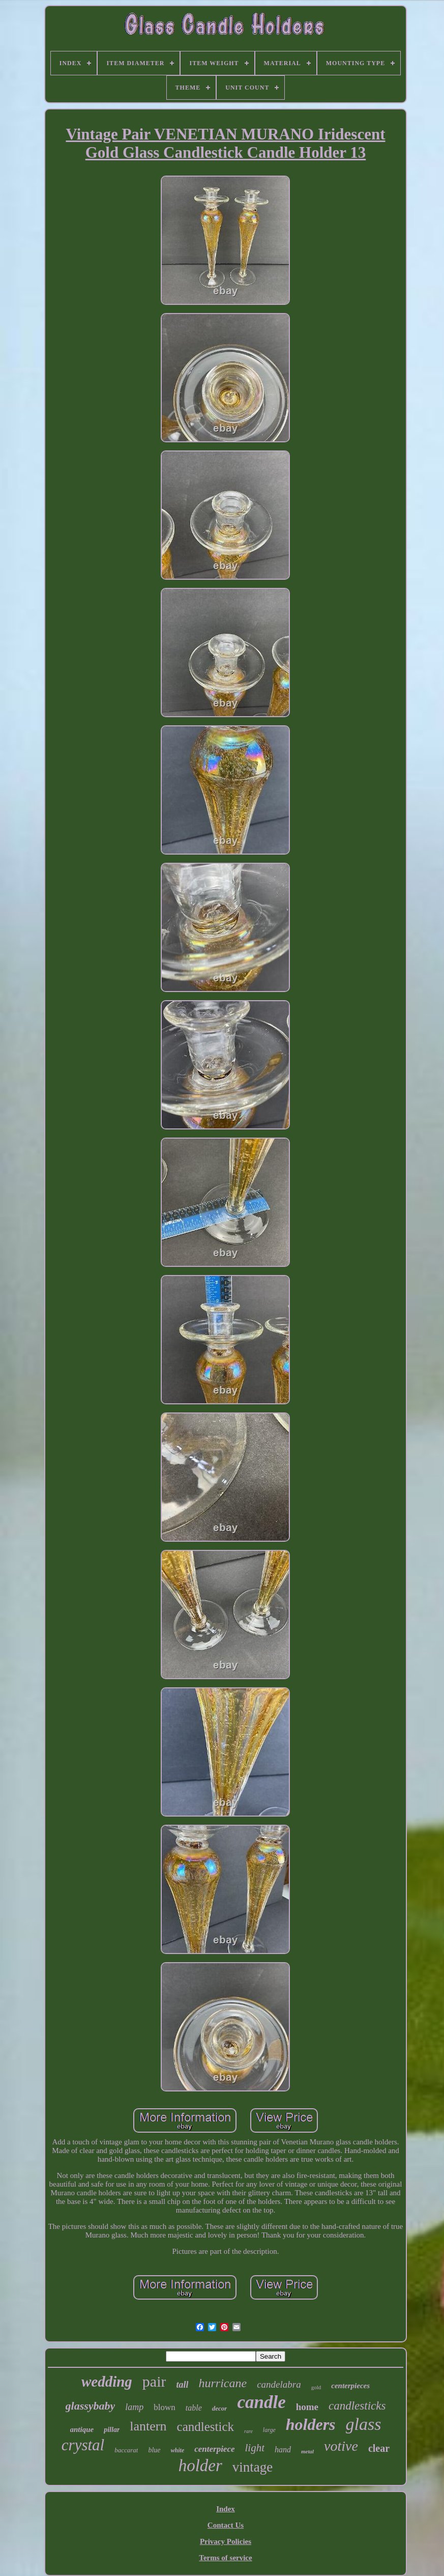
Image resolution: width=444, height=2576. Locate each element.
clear (379, 2448)
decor (219, 2408)
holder (200, 2465)
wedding (106, 2381)
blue (154, 2450)
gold (316, 2387)
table (194, 2407)
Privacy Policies (225, 2541)
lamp (134, 2407)
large (269, 2429)
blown (164, 2407)
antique (82, 2429)
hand (283, 2449)
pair (154, 2381)
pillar (112, 2429)
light (255, 2448)
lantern (148, 2426)
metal (307, 2451)
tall (182, 2385)
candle (261, 2402)
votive (341, 2446)
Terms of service (225, 2558)
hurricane (222, 2383)
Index (225, 2509)
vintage (252, 2467)
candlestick (205, 2426)
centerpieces (350, 2386)
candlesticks (357, 2405)
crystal (83, 2445)
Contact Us (226, 2525)
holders (311, 2424)
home (307, 2406)
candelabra (279, 2384)
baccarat (126, 2450)
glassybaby (90, 2405)
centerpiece (214, 2449)
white (178, 2450)
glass (363, 2424)
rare (248, 2431)
